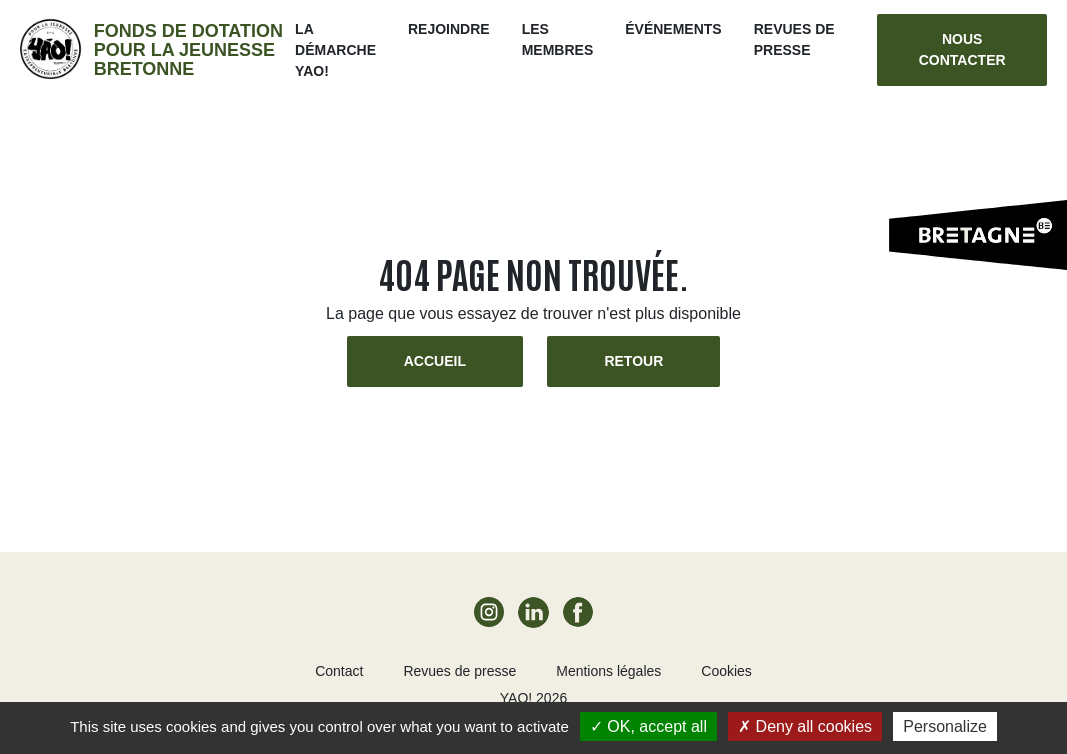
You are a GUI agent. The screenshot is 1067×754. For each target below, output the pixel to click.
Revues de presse (459, 671)
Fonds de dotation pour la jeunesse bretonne (188, 50)
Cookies (726, 671)
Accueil (435, 361)
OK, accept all (648, 726)
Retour (633, 361)
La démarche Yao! (335, 50)
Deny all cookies (805, 726)
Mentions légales (608, 671)
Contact (339, 671)
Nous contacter (962, 49)
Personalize (945, 726)
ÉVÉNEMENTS (673, 29)
